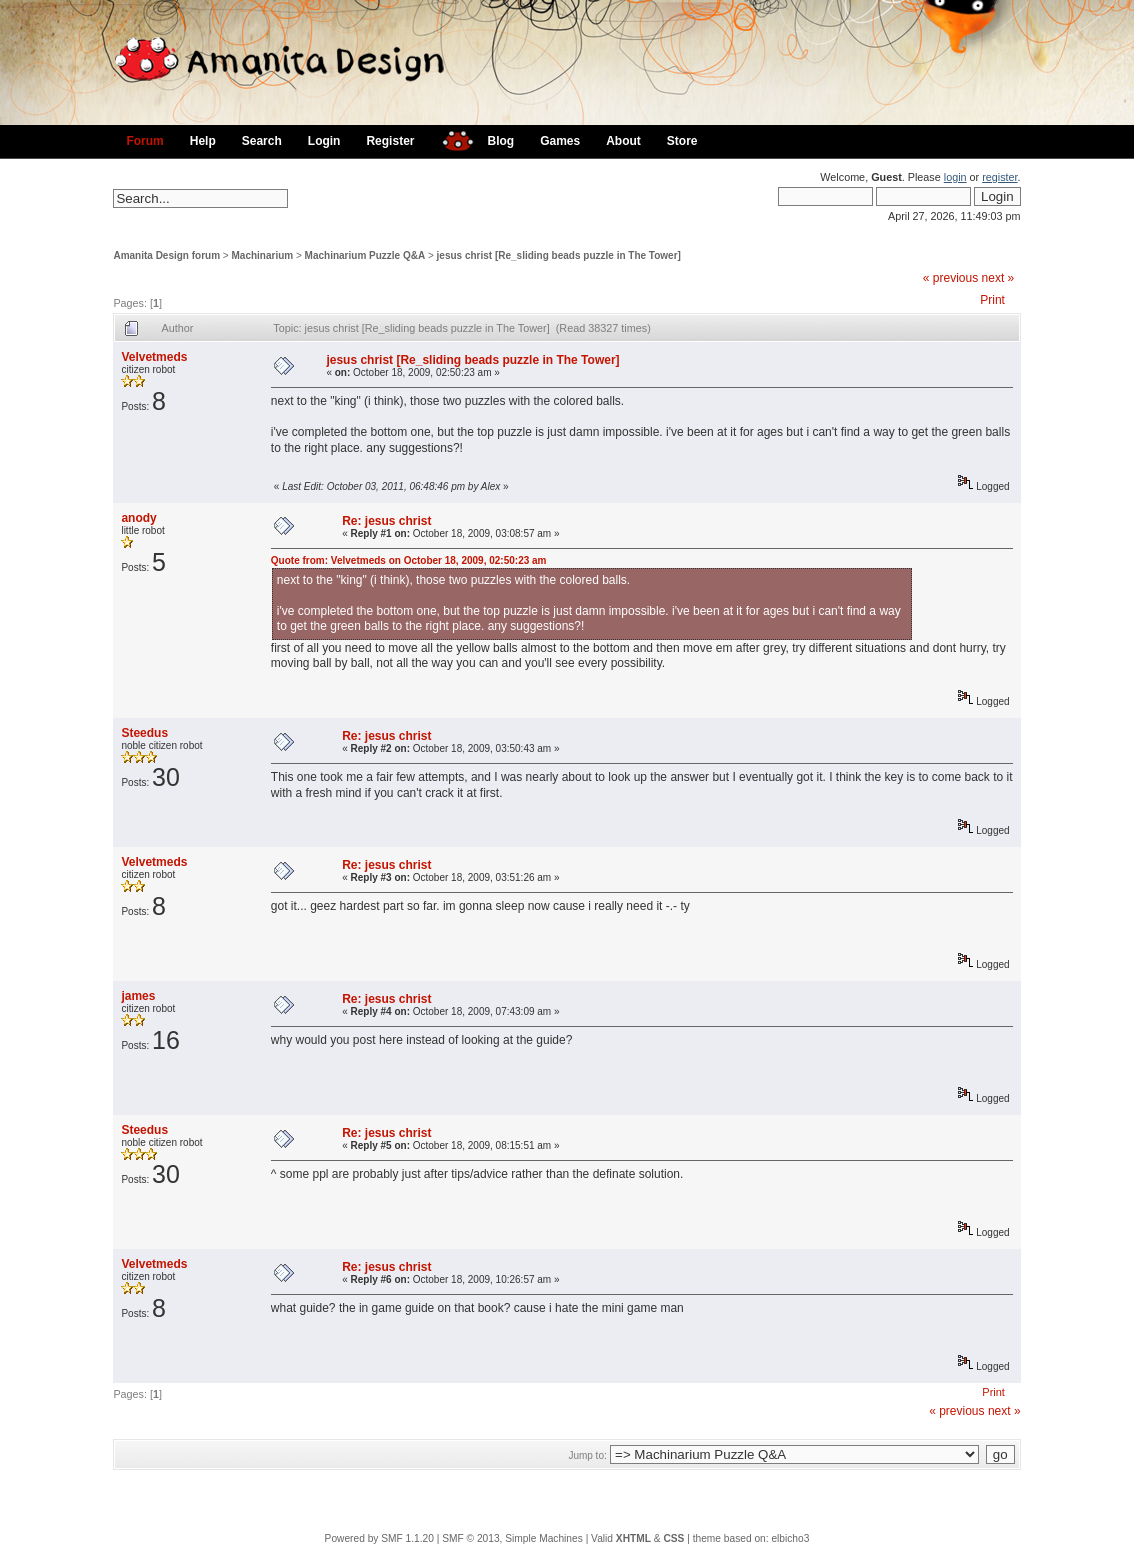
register (999, 177)
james (138, 996)
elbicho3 (790, 1538)
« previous (950, 278)
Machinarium (263, 255)
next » (998, 278)
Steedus (144, 733)
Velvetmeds (154, 357)
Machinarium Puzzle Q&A (365, 255)
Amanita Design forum (166, 255)
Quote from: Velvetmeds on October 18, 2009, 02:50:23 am (409, 560)
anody (138, 518)
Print (992, 300)
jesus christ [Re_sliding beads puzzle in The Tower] (559, 255)
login (955, 177)
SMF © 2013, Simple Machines (512, 1538)
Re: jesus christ (386, 521)
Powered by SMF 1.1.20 (379, 1538)
